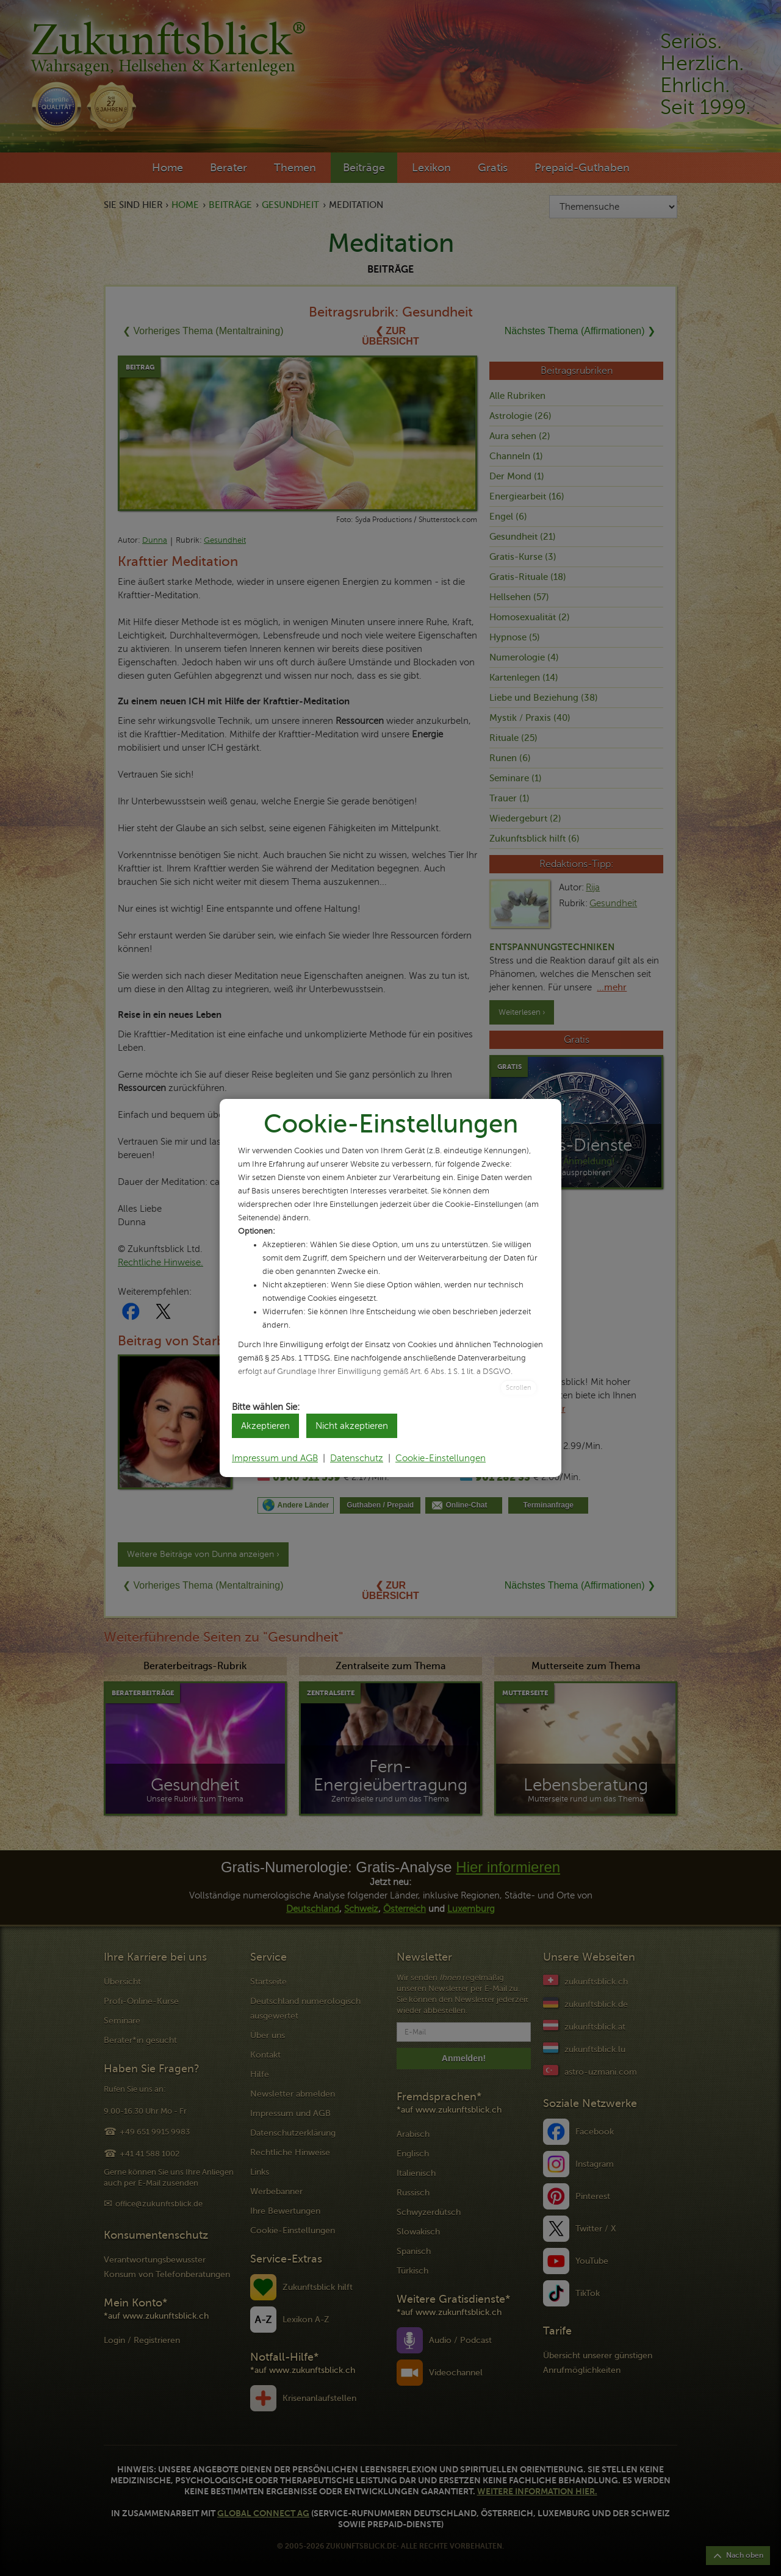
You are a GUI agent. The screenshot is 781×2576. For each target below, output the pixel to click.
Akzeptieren (265, 1426)
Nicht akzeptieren (351, 1426)
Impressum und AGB (275, 1458)
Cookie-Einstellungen (440, 1458)
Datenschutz (356, 1458)
